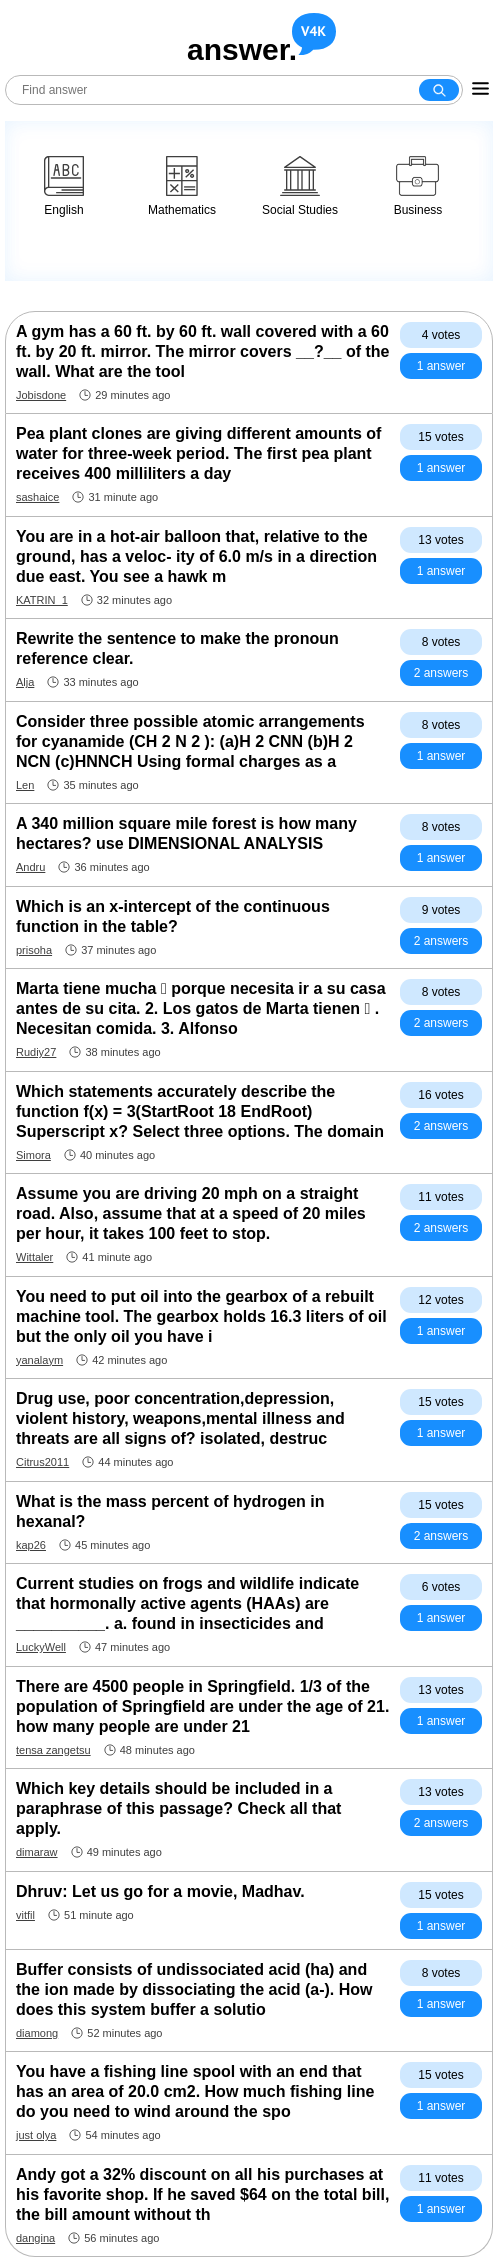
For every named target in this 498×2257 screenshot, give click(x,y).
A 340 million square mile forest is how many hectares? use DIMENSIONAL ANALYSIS (186, 833)
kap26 (31, 1545)
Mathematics (182, 186)
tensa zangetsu (53, 1750)
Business (418, 186)
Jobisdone (41, 395)
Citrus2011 (42, 1462)
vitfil (25, 1915)
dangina (35, 2238)
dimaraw (37, 1852)
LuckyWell (41, 1647)
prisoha (34, 950)
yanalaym (39, 1360)
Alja (25, 682)
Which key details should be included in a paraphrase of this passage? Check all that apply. (178, 1808)
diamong (37, 2033)
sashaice (37, 497)
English (64, 186)
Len (25, 785)
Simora (33, 1155)
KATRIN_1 (42, 600)
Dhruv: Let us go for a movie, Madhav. (160, 1891)
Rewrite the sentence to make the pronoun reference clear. (177, 648)
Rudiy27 (36, 1052)
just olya (36, 2135)
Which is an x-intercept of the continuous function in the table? (173, 916)
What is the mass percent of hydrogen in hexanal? (170, 1511)
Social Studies (300, 186)
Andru (30, 867)
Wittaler (34, 1257)
